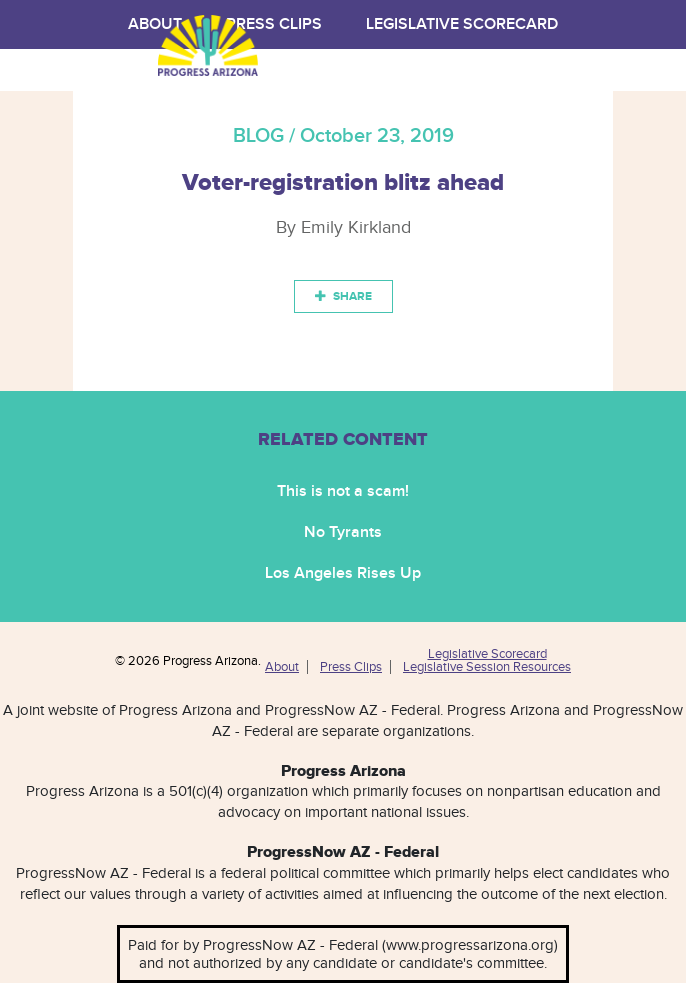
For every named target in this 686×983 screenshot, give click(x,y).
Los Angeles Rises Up (343, 573)
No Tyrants (343, 532)
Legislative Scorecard (462, 24)
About (282, 667)
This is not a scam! (343, 491)
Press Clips (351, 667)
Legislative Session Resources (487, 667)
